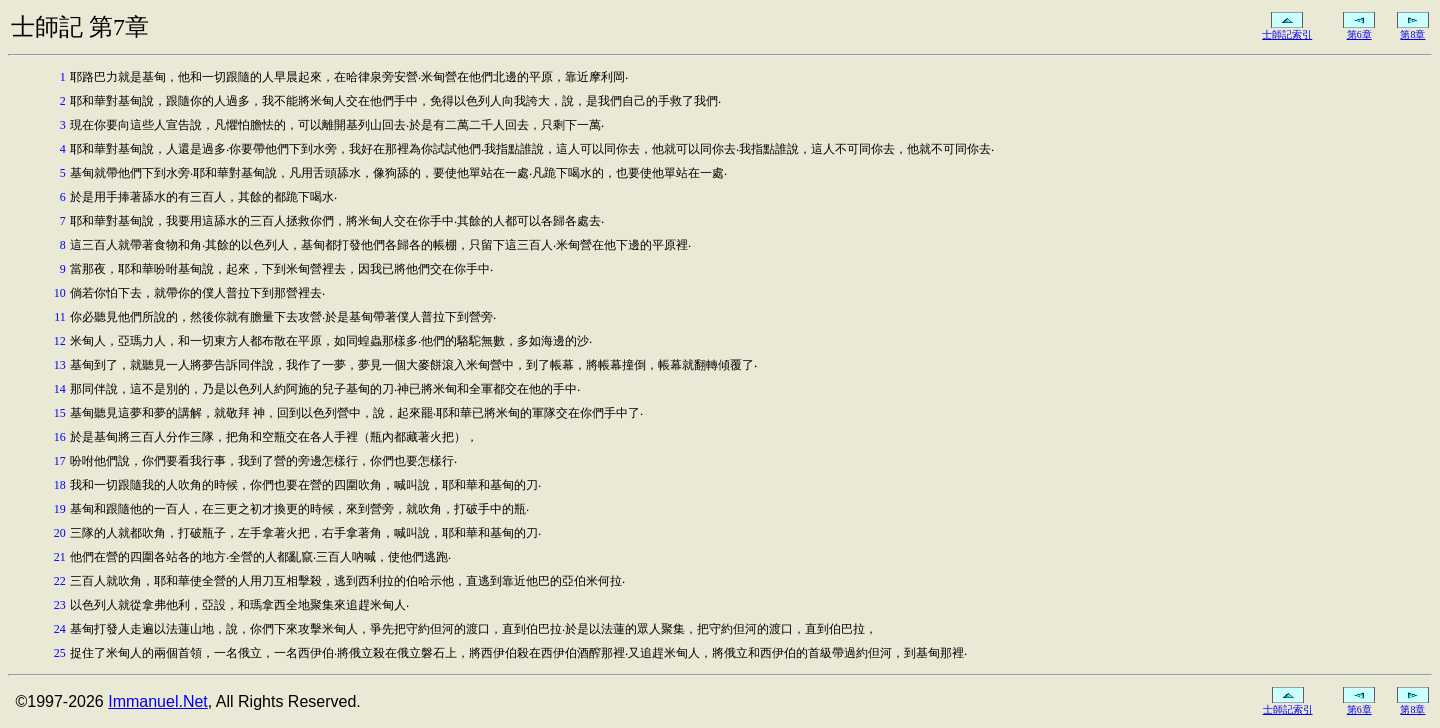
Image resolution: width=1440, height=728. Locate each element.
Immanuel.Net (158, 701)
